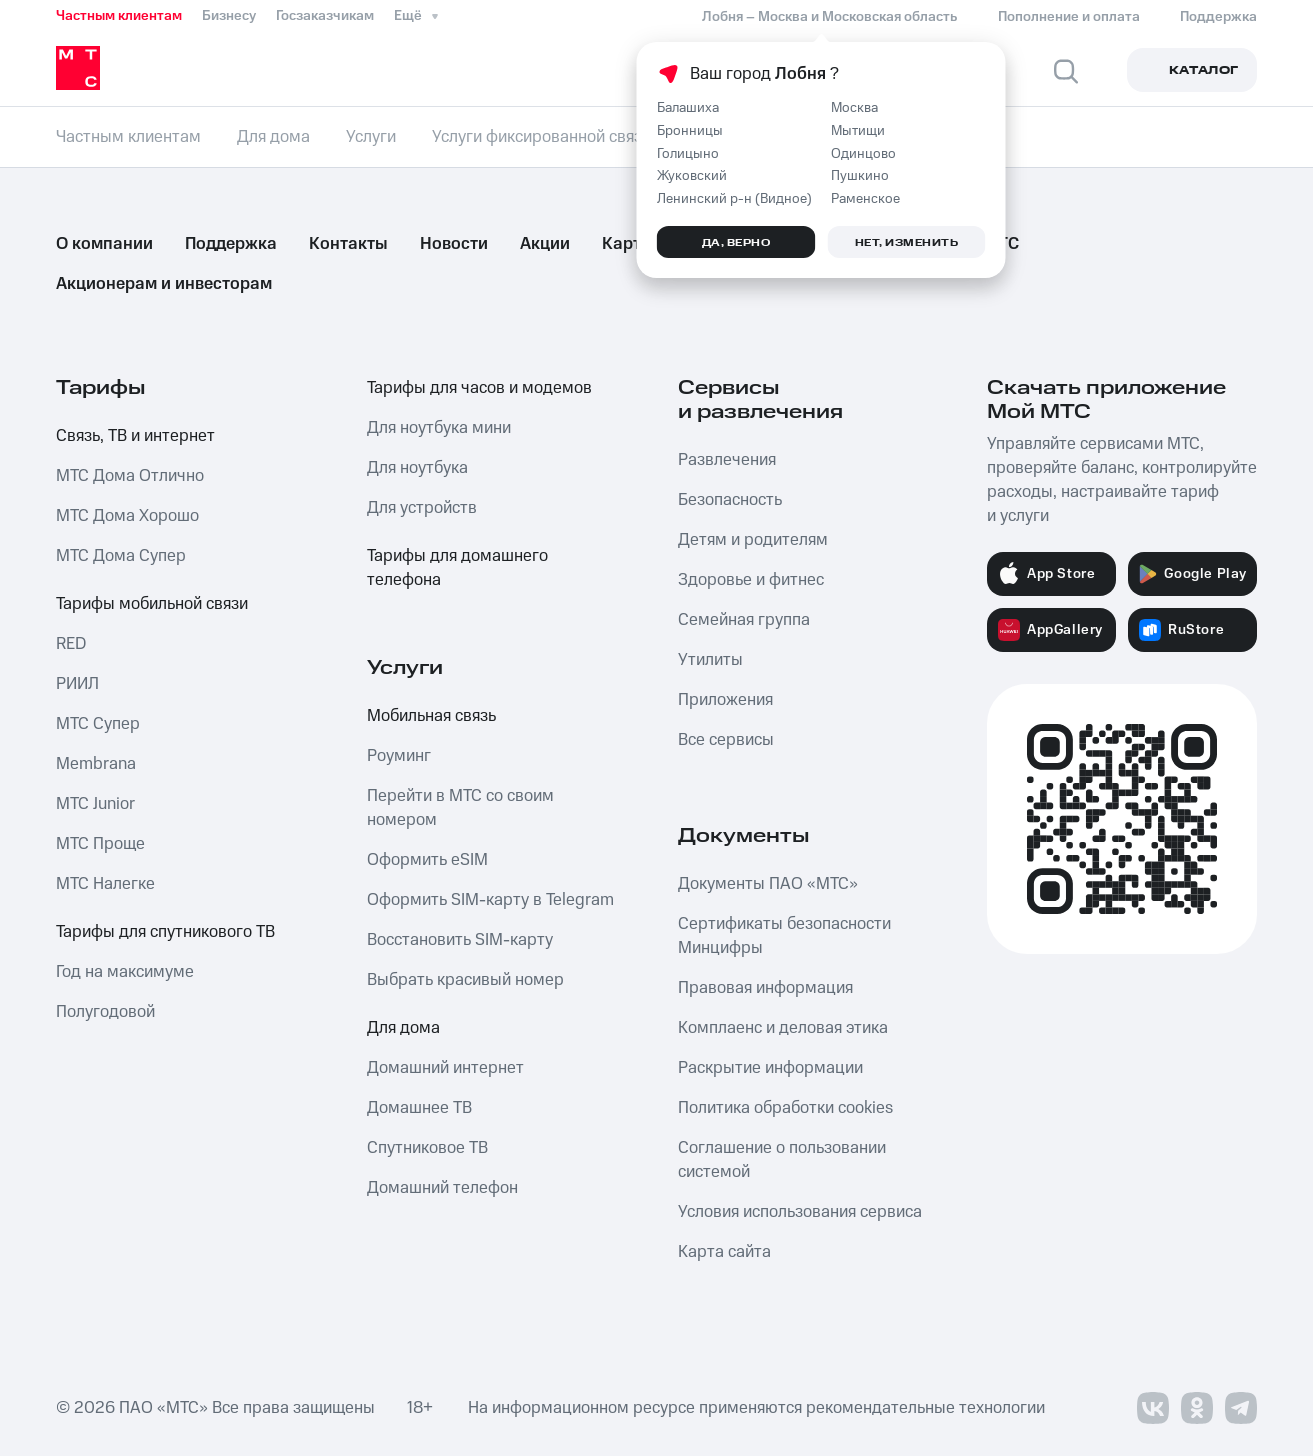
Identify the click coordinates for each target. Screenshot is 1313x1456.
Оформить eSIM (427, 860)
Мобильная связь (431, 716)
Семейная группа (744, 620)
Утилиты (710, 660)
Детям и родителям (753, 540)
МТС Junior (95, 804)
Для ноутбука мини (439, 428)
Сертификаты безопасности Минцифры (784, 936)
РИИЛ (77, 684)
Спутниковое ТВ (427, 1148)
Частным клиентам (119, 16)
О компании (104, 244)
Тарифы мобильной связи (152, 604)
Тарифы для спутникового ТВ (165, 932)
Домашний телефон (442, 1188)
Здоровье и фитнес (751, 580)
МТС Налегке (105, 884)
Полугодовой (105, 1012)
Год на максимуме (125, 972)
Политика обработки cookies (785, 1108)
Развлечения (727, 460)
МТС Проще (100, 844)
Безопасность (730, 500)
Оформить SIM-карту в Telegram (490, 900)
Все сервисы (726, 740)
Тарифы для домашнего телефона (457, 568)
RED (71, 644)
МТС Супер (98, 724)
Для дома (403, 1028)
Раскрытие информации (770, 1068)
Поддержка (231, 244)
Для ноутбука (417, 468)
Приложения (725, 700)
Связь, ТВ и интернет (135, 436)
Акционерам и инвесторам (164, 284)
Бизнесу (229, 16)
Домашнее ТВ (419, 1108)
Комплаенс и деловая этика (783, 1028)
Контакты (348, 244)
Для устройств (422, 508)
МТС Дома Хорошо (127, 516)
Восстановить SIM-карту (460, 940)
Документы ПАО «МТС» (768, 884)
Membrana (96, 764)
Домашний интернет (445, 1068)
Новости (454, 244)
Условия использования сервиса (800, 1212)
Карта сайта (724, 1252)
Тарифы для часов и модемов (479, 388)
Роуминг (399, 756)
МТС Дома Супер (121, 556)
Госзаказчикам (325, 16)
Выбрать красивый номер (465, 980)
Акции (545, 244)
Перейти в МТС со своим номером (460, 808)
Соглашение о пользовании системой (782, 1160)
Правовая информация (765, 988)
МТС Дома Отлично (130, 476)
